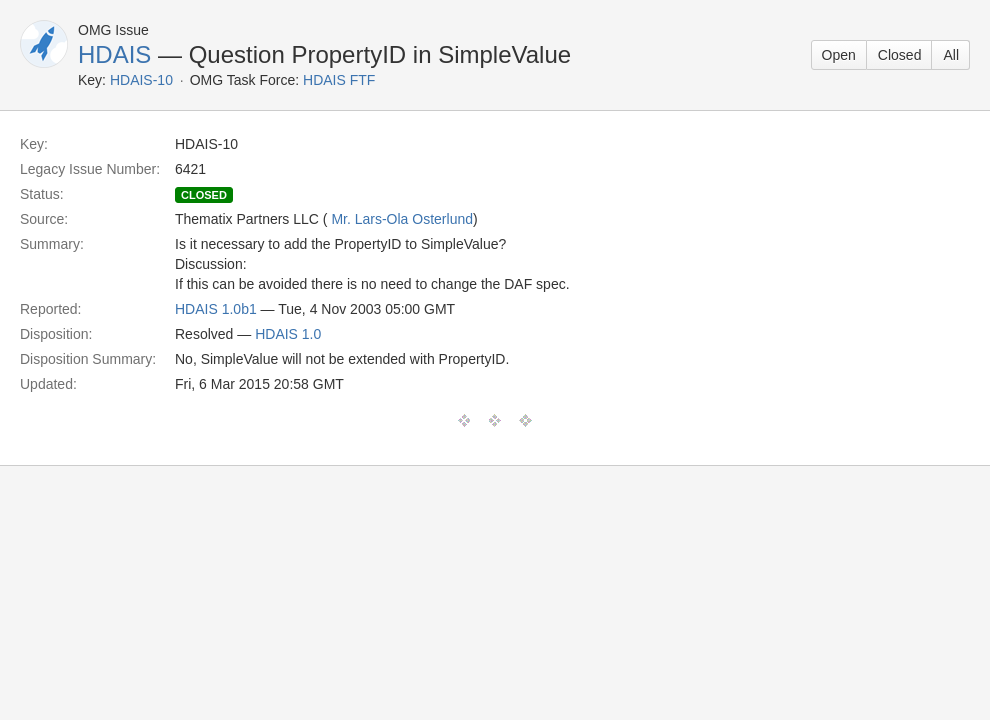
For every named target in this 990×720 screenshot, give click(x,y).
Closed (900, 55)
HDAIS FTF (339, 80)
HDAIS (114, 54)
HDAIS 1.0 (288, 334)
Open (839, 55)
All (951, 55)
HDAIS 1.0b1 (216, 309)
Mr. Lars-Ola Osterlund (402, 219)
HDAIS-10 (141, 80)
